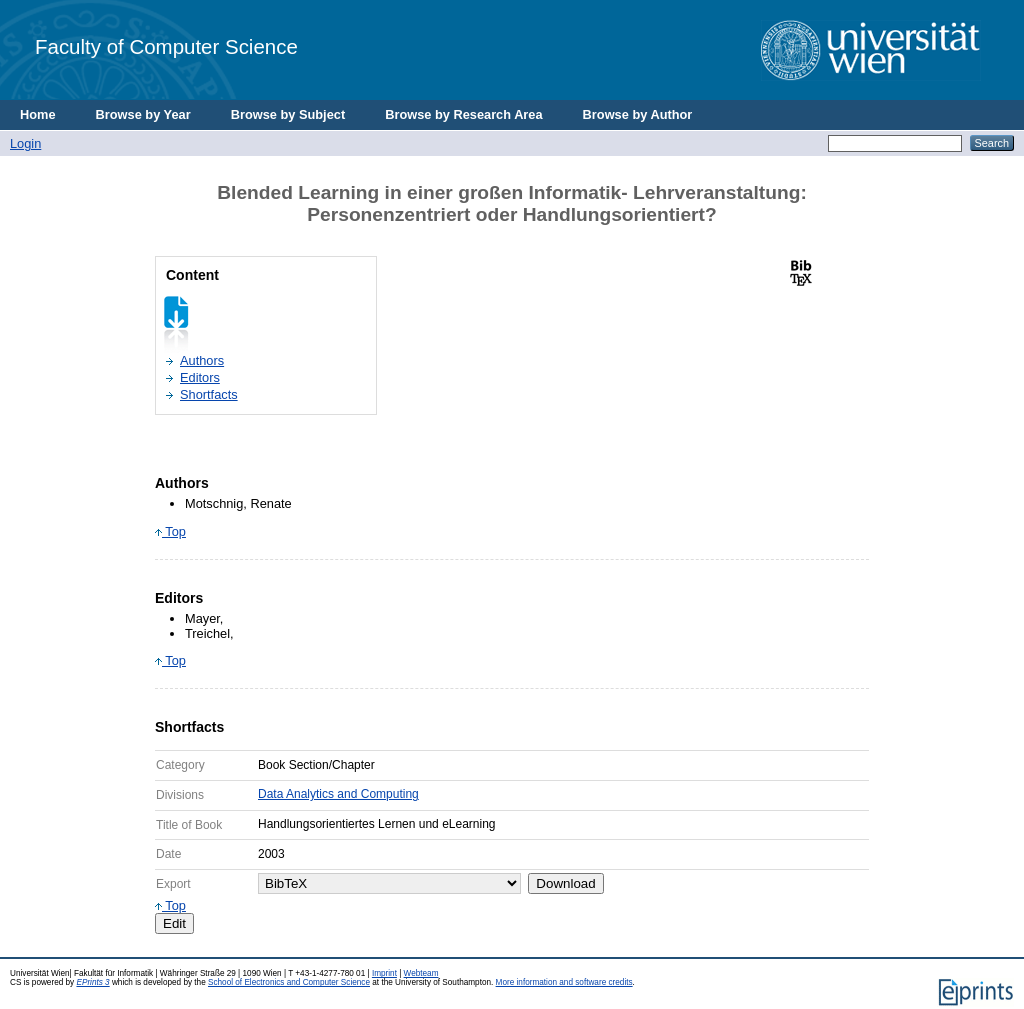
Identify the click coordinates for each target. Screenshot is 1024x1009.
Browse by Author (638, 114)
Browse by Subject (288, 114)
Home (38, 114)
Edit (174, 923)
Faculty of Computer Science (166, 46)
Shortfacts (209, 394)
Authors (202, 360)
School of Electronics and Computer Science (289, 982)
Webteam (421, 973)
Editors (200, 377)
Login (25, 143)
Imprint (384, 973)
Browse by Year (143, 114)
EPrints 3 (92, 982)
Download (565, 883)
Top (170, 531)
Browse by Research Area (463, 114)
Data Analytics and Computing (338, 794)
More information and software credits (564, 982)
